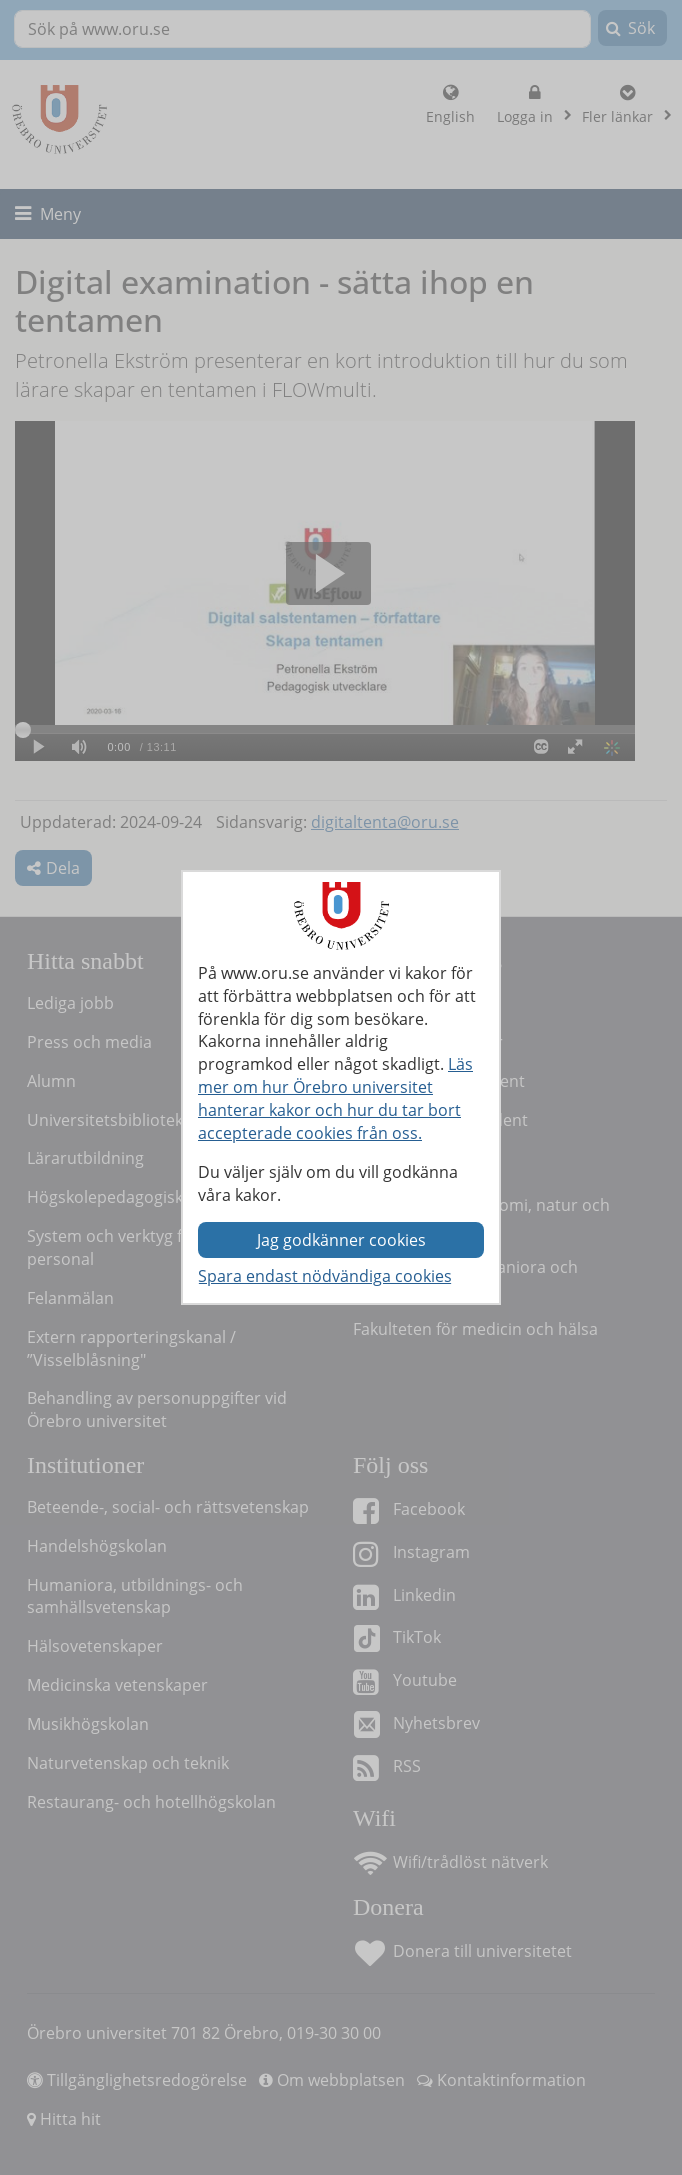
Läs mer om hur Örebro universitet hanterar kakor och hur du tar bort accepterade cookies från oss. (335, 1098)
